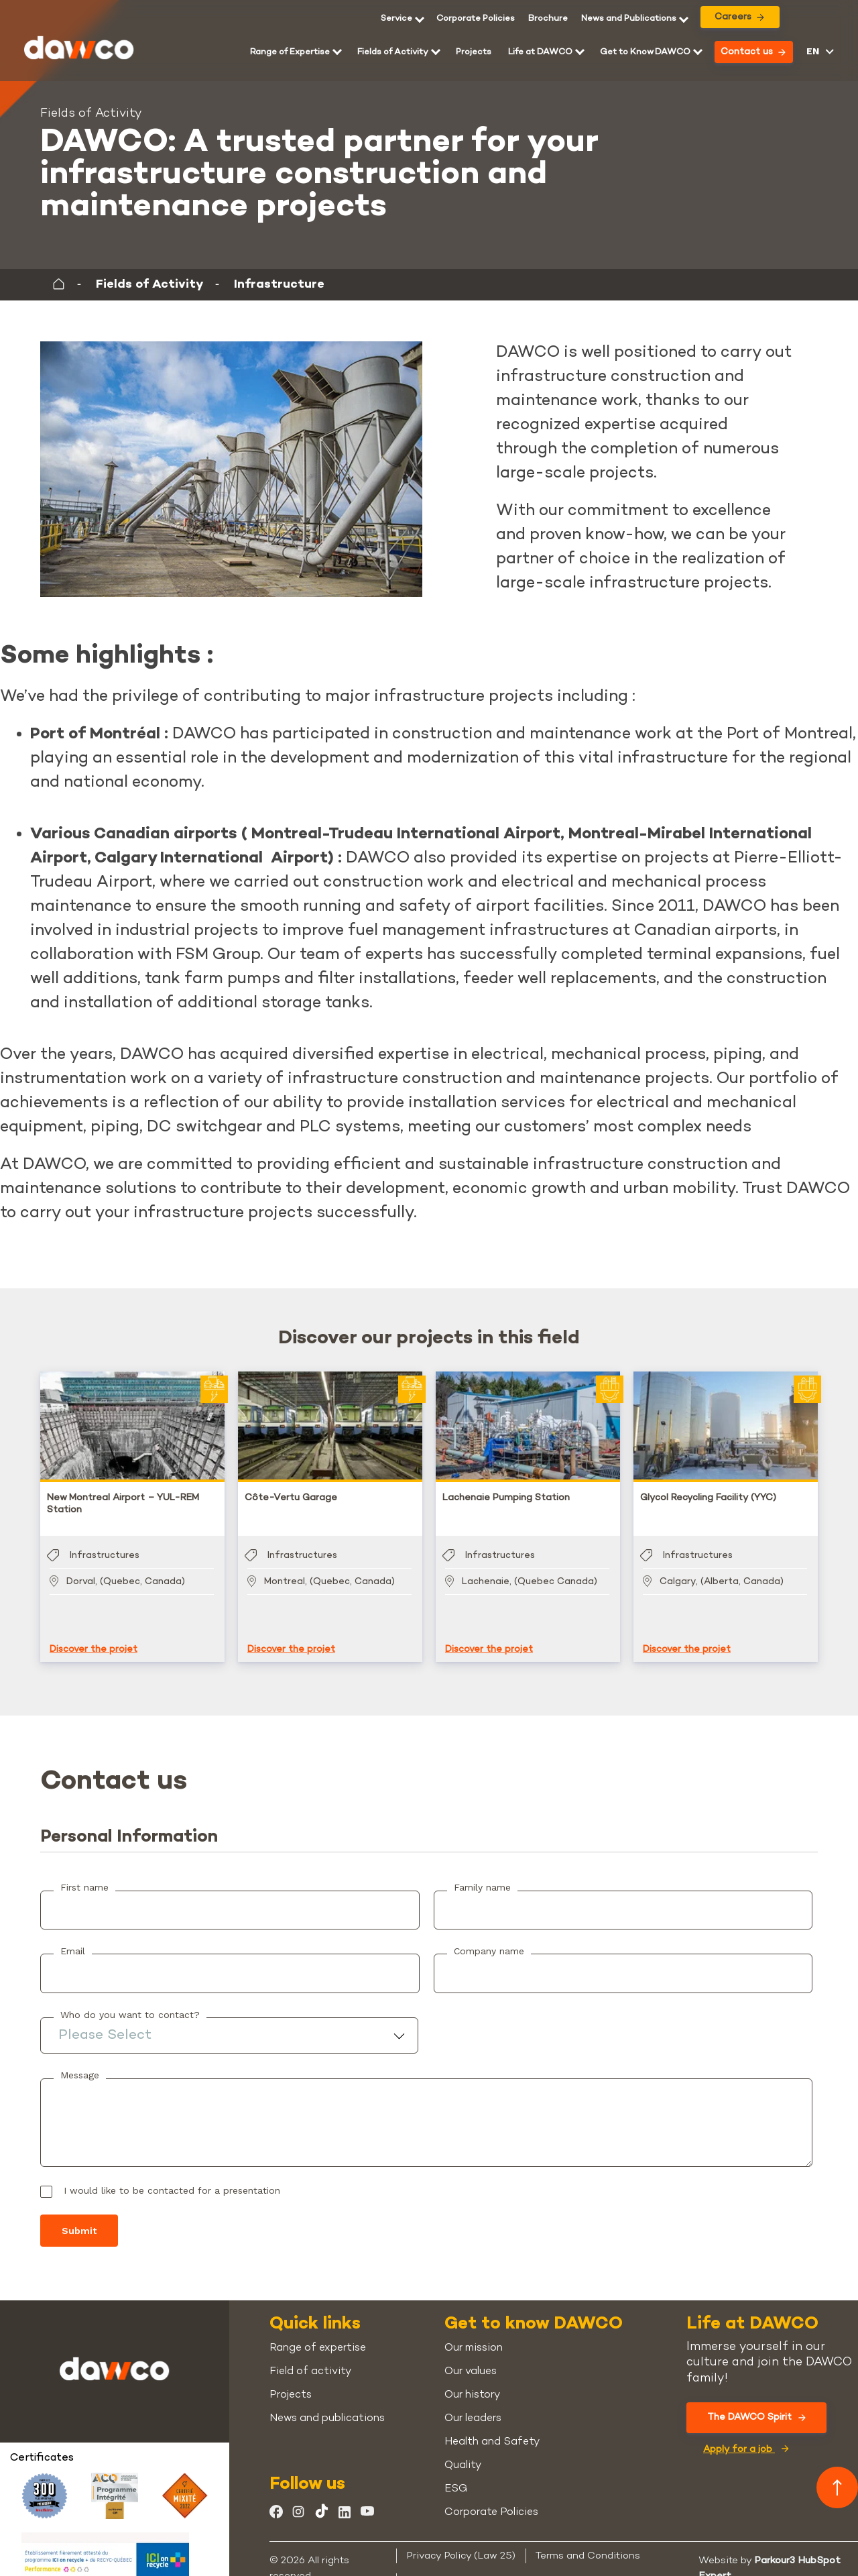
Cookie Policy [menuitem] (438, 2567)
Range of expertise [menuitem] (317, 2335)
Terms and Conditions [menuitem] (588, 2542)
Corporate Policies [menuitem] (475, 19)
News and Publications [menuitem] (628, 19)
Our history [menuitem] (472, 2381)
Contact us (753, 52)
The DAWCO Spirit (756, 2404)
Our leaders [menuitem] (472, 2405)
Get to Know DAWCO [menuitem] (645, 52)
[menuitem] (548, 19)
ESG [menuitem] (455, 2475)
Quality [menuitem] (462, 2452)
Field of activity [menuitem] (310, 2358)
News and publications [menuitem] (327, 2405)
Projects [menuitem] (473, 52)
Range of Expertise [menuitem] (290, 52)
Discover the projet (93, 1636)
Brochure (548, 19)
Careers (739, 17)
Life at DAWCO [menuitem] (540, 52)
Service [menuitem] (396, 19)
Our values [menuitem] (470, 2358)
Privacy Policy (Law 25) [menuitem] (460, 2542)
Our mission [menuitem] (473, 2335)
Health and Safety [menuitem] (492, 2428)
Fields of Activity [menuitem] (392, 52)
